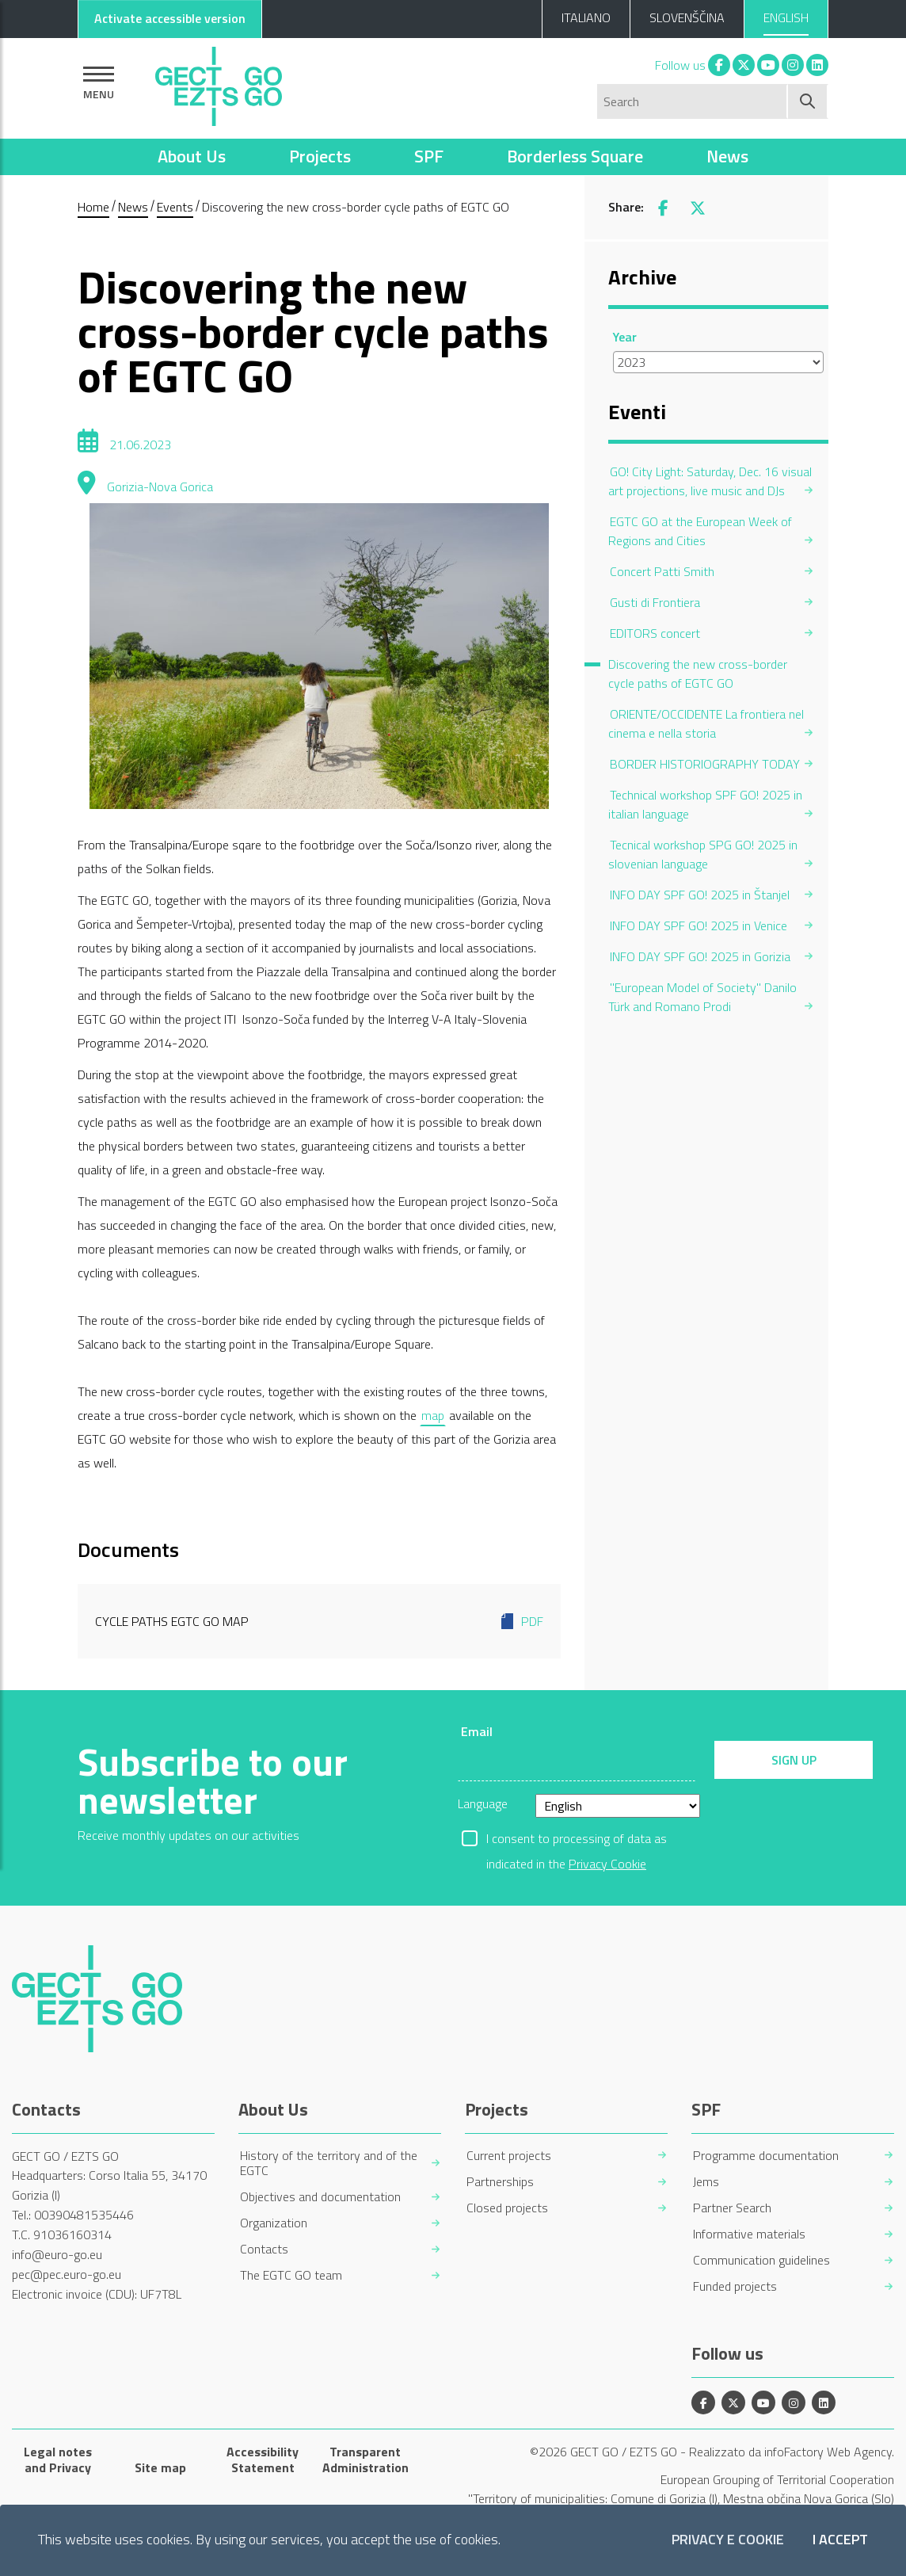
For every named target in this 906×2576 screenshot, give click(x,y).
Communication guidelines (761, 2260)
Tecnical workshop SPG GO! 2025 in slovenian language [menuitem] (703, 854)
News (727, 156)
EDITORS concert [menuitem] (655, 633)
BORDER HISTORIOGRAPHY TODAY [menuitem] (705, 763)
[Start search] (808, 101)
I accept (840, 2540)
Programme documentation (766, 2156)
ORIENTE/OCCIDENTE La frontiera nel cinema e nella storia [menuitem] (706, 723)
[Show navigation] (99, 83)
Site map (160, 2467)
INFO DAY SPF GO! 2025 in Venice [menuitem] (698, 925)
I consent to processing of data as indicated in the (576, 1840)
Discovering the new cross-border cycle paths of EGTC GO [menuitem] (697, 673)
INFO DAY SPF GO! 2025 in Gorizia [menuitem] (700, 956)
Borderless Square (575, 156)
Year (625, 336)
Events (175, 206)
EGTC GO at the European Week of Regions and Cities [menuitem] (700, 531)
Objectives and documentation (320, 2197)
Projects (320, 156)
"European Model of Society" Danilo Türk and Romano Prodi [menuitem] (702, 997)
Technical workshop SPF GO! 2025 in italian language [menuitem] (705, 804)
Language (483, 1803)
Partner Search (732, 2208)
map (432, 1415)
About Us (192, 156)
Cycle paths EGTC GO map (319, 1621)
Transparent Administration (365, 2459)
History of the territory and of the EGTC (328, 2163)
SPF (428, 156)
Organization (273, 2223)
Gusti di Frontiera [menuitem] (655, 602)
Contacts (264, 2249)
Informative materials (749, 2234)
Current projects (508, 2156)
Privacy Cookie (607, 1863)
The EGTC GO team (291, 2275)
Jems (706, 2182)
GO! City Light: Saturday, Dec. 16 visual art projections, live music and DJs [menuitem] (710, 481)
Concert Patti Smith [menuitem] (662, 571)
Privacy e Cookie (728, 2540)
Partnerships (500, 2182)
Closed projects (507, 2208)
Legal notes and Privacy (58, 2459)
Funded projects (735, 2286)
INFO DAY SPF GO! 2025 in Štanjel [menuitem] (700, 894)
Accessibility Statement (262, 2459)
